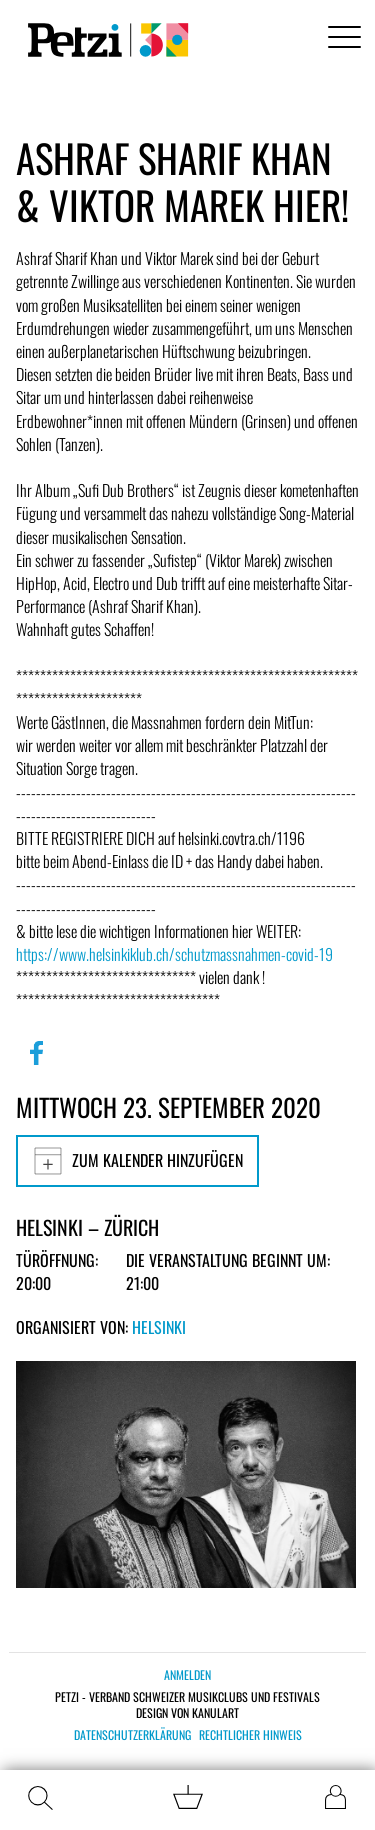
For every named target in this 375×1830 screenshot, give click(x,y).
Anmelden (187, 1674)
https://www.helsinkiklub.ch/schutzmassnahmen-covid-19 (174, 954)
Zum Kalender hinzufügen (137, 1161)
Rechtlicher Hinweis (250, 1735)
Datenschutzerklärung (132, 1735)
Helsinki (159, 1327)
